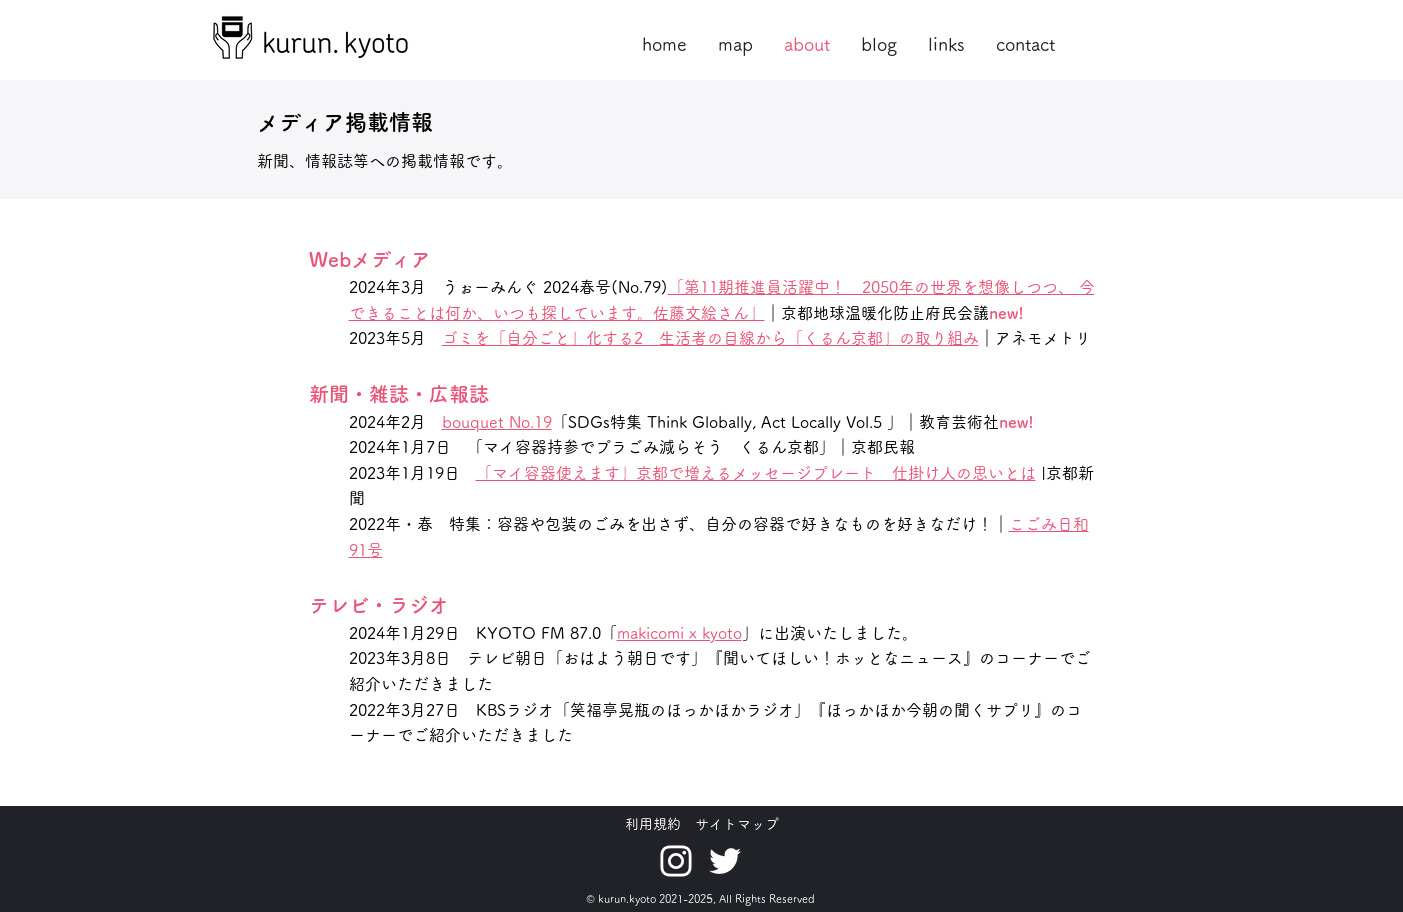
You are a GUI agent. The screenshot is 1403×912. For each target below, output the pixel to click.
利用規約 (653, 824)
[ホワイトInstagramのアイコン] (676, 861)
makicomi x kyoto (679, 633)
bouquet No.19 (497, 422)
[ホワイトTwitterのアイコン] (725, 861)
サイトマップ (737, 824)
